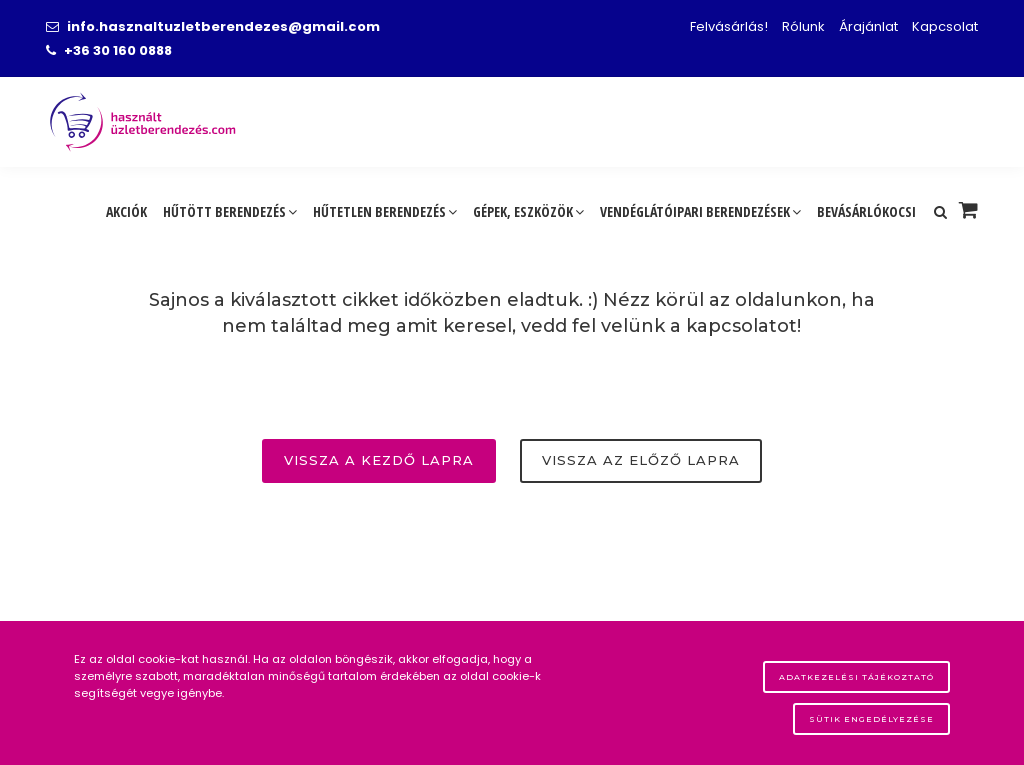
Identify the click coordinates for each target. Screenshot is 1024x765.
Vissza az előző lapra (641, 460)
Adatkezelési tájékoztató (856, 677)
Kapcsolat (945, 26)
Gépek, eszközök (528, 211)
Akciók (126, 211)
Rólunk (803, 26)
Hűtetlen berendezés (385, 211)
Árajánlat (868, 26)
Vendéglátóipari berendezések (700, 211)
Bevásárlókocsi (866, 211)
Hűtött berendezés (230, 211)
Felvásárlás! (729, 26)
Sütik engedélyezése (871, 719)
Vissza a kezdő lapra (379, 460)
